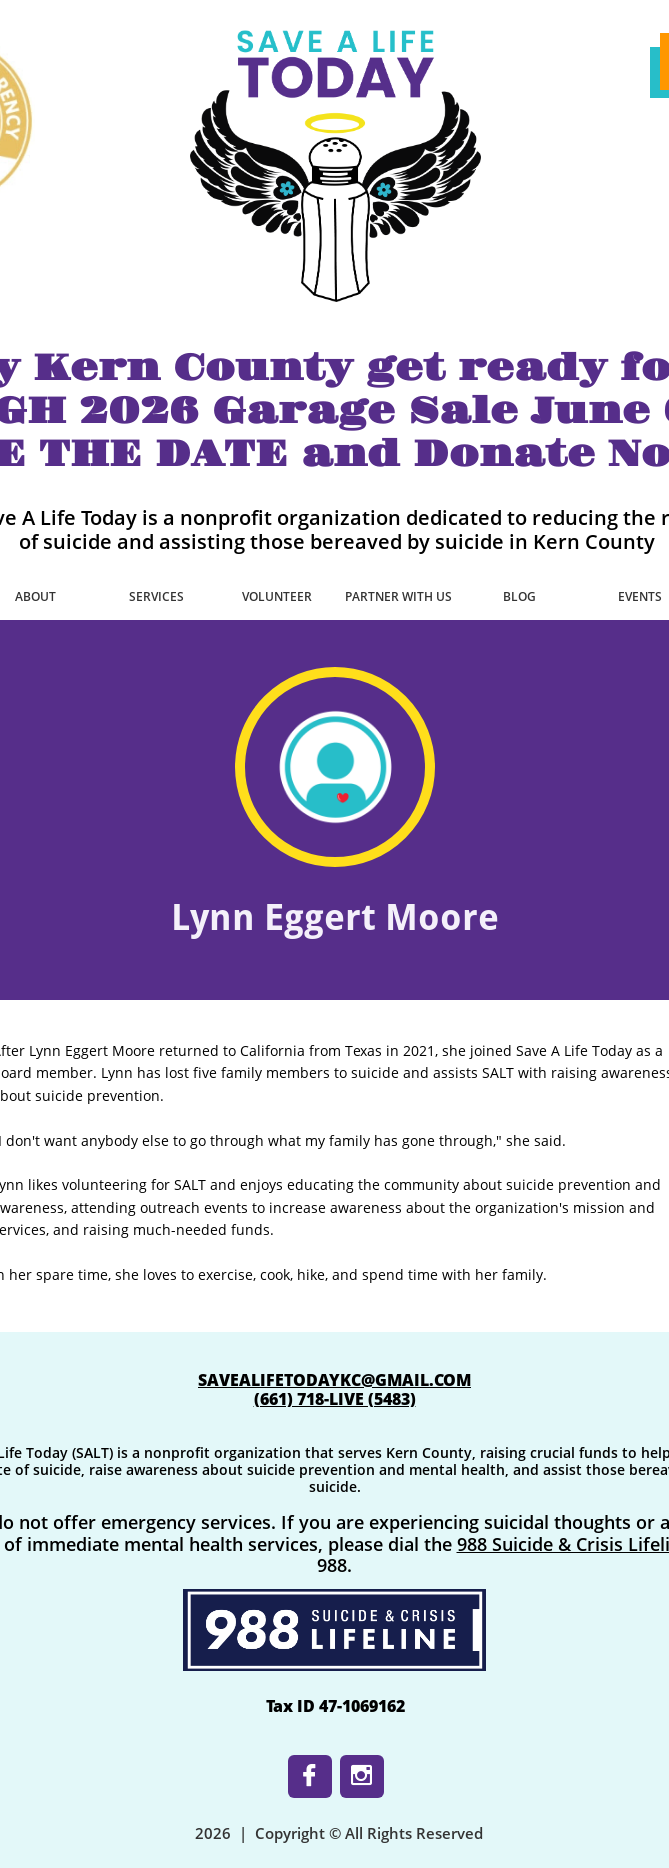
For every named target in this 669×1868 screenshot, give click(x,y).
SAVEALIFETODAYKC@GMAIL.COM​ (334, 1380)
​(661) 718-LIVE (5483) (335, 1399)
